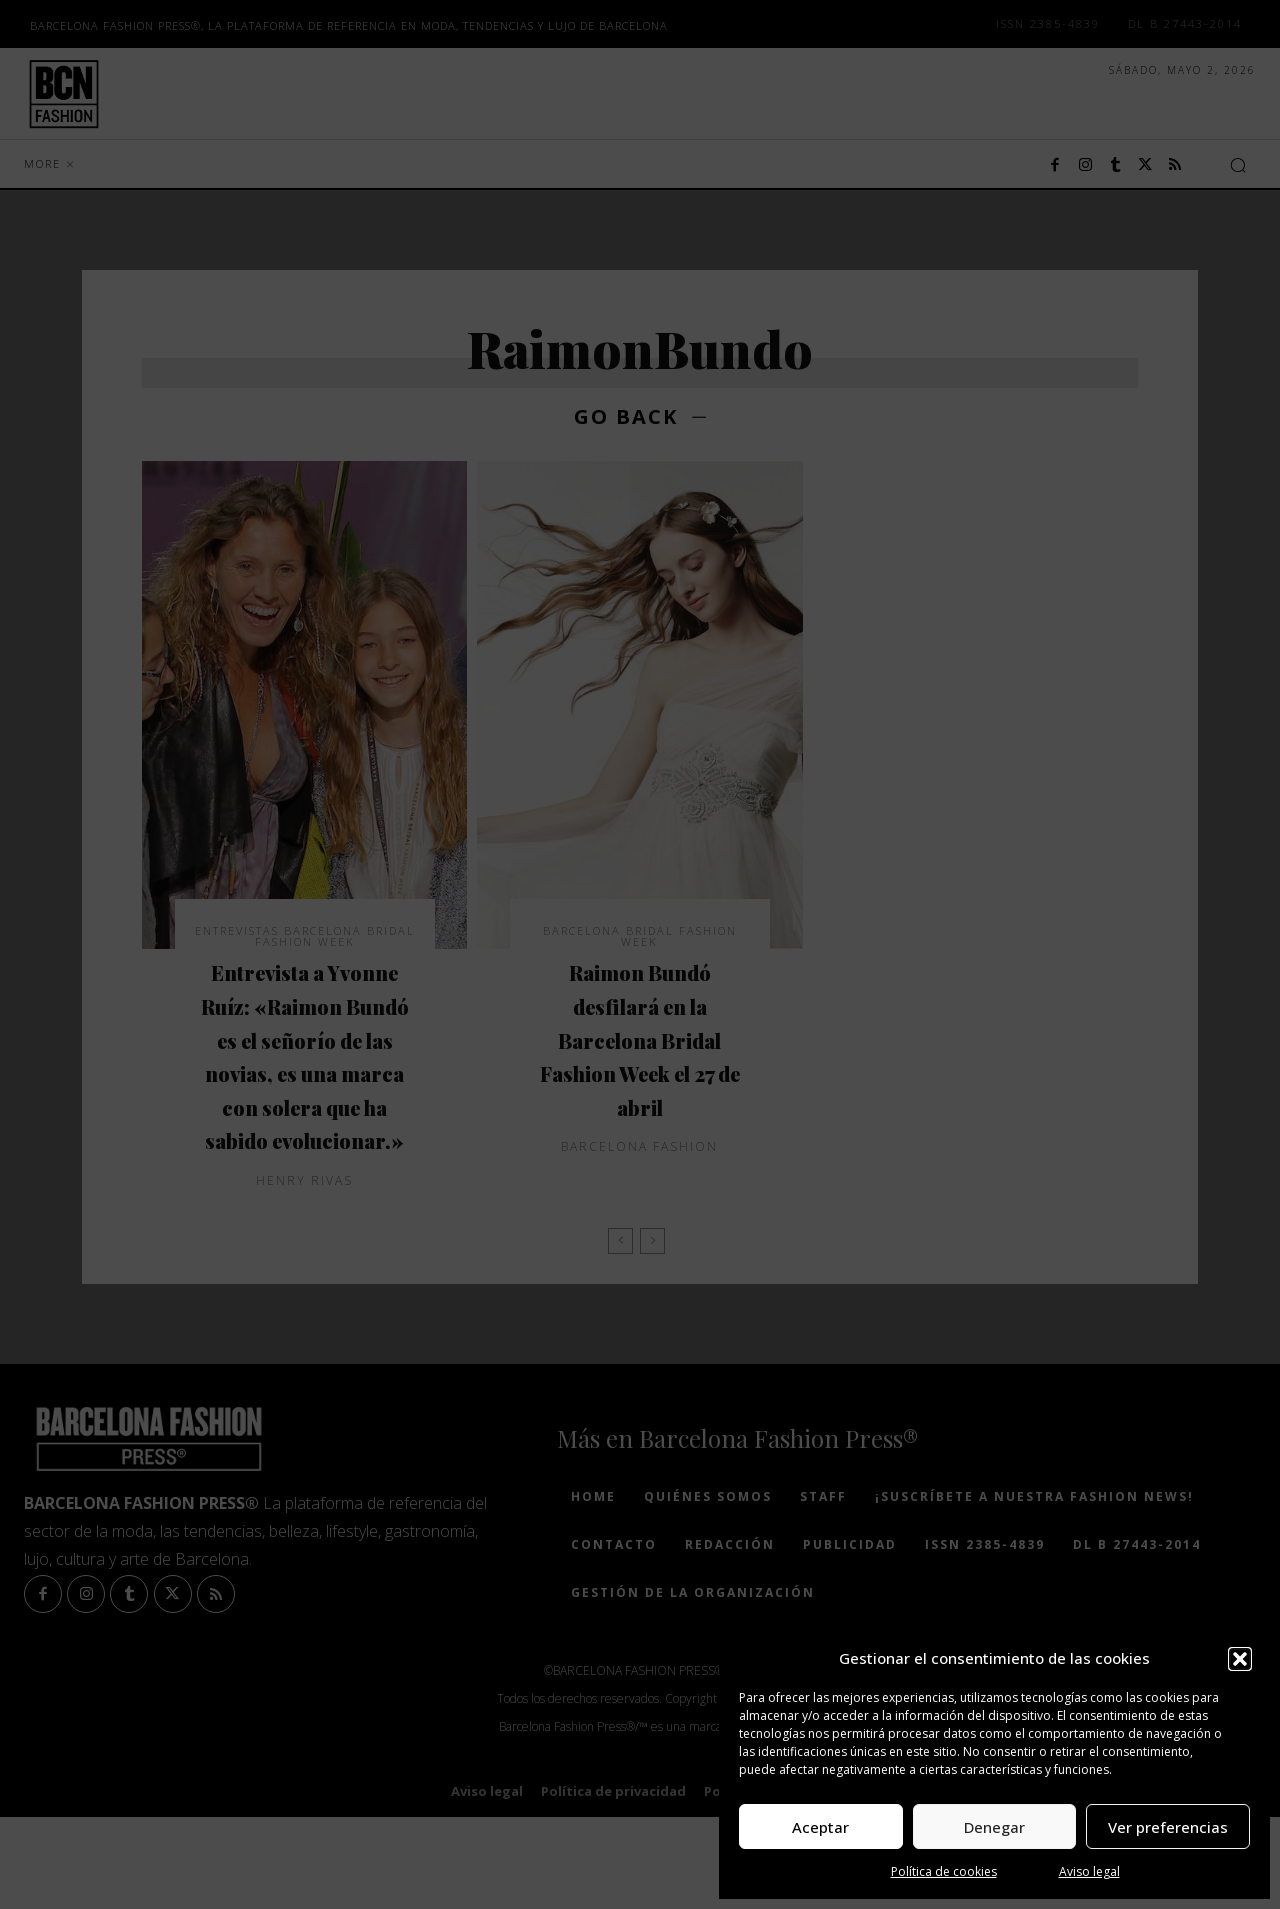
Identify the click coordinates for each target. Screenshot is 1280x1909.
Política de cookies (944, 1871)
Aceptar (820, 1827)
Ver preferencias (1168, 1827)
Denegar (994, 1827)
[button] (1240, 1659)
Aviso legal (1089, 1871)
